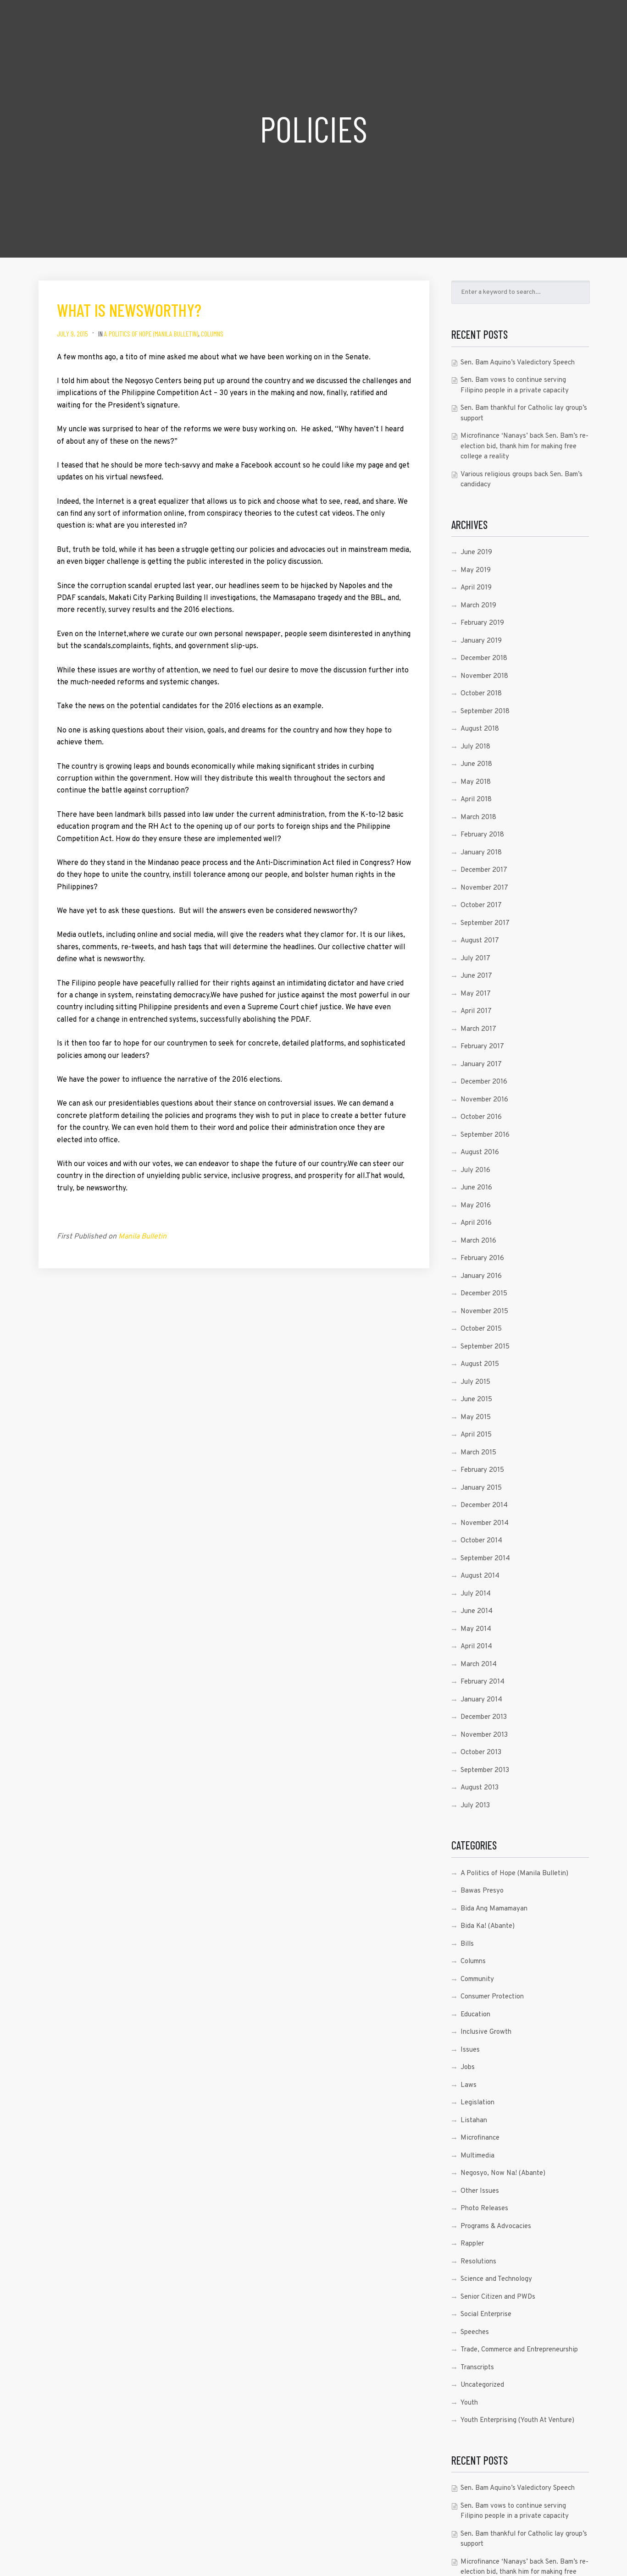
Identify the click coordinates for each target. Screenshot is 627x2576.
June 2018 (476, 764)
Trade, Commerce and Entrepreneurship (519, 2349)
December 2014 (484, 1505)
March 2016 (478, 1241)
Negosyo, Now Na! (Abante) (503, 2173)
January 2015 (481, 1488)
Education (475, 2014)
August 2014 (480, 1576)
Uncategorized (482, 2385)
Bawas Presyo (482, 1891)
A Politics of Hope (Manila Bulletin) (151, 333)
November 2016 (484, 1099)
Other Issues (480, 2191)
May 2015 (476, 1417)
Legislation (477, 2102)
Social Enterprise (486, 2314)
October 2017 (481, 905)
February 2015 (482, 1470)
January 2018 (481, 852)
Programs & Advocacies (496, 2226)
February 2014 (483, 1682)
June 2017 (476, 976)
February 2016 (482, 1258)
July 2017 (475, 958)
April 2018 (476, 799)
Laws (469, 2085)
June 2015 (476, 1399)
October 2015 (481, 1329)
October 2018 (481, 693)
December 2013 (484, 1717)
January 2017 (481, 1064)
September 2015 (485, 1347)
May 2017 (476, 994)
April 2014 (476, 1646)
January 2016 (481, 1276)
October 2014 (481, 1540)
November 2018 (484, 676)
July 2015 (475, 1382)
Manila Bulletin (142, 1236)
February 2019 (482, 623)
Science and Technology (496, 2279)
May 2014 (476, 1629)
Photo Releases (484, 2208)
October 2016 (481, 1117)
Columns (212, 333)
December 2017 (484, 870)
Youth (469, 2403)
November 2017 (484, 888)
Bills (467, 1944)
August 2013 (480, 1787)
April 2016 (476, 1223)
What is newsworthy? (129, 309)
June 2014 (477, 1611)
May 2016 (476, 1205)
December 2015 (484, 1293)
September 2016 (485, 1135)
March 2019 (478, 605)
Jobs (468, 2067)
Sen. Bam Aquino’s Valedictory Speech (518, 362)
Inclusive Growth (486, 2032)
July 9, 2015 (72, 333)
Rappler (472, 2244)
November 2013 (484, 1735)
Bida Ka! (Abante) (488, 1926)
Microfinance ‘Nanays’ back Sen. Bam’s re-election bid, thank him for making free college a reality (524, 446)
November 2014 (485, 1523)
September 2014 (485, 1558)
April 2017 (476, 1011)
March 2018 (478, 817)
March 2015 (478, 1452)
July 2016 (475, 1170)
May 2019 (476, 570)
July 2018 (475, 747)
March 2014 (479, 1664)
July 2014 (476, 1594)
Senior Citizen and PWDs (498, 2297)
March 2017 (478, 1029)
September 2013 (485, 1770)
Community (477, 1979)
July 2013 (475, 1805)
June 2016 (476, 1187)
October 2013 (481, 1752)
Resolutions (478, 2261)
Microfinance (480, 2138)
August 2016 (480, 1152)
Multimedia (477, 2156)
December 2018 (484, 658)
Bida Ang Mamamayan (494, 1908)
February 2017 (482, 1046)
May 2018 (476, 782)
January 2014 (481, 1699)
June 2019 (476, 552)
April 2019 (476, 587)
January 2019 (481, 641)
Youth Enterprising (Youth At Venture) (517, 2420)
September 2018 (485, 711)
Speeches (475, 2332)
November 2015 (484, 1311)
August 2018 (480, 729)
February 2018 (482, 835)
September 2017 (485, 923)
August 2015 (480, 1364)
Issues (470, 2050)
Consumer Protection (492, 1997)
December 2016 (484, 1082)
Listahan (474, 2120)
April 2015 (476, 1435)
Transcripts (477, 2367)
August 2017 (480, 940)
